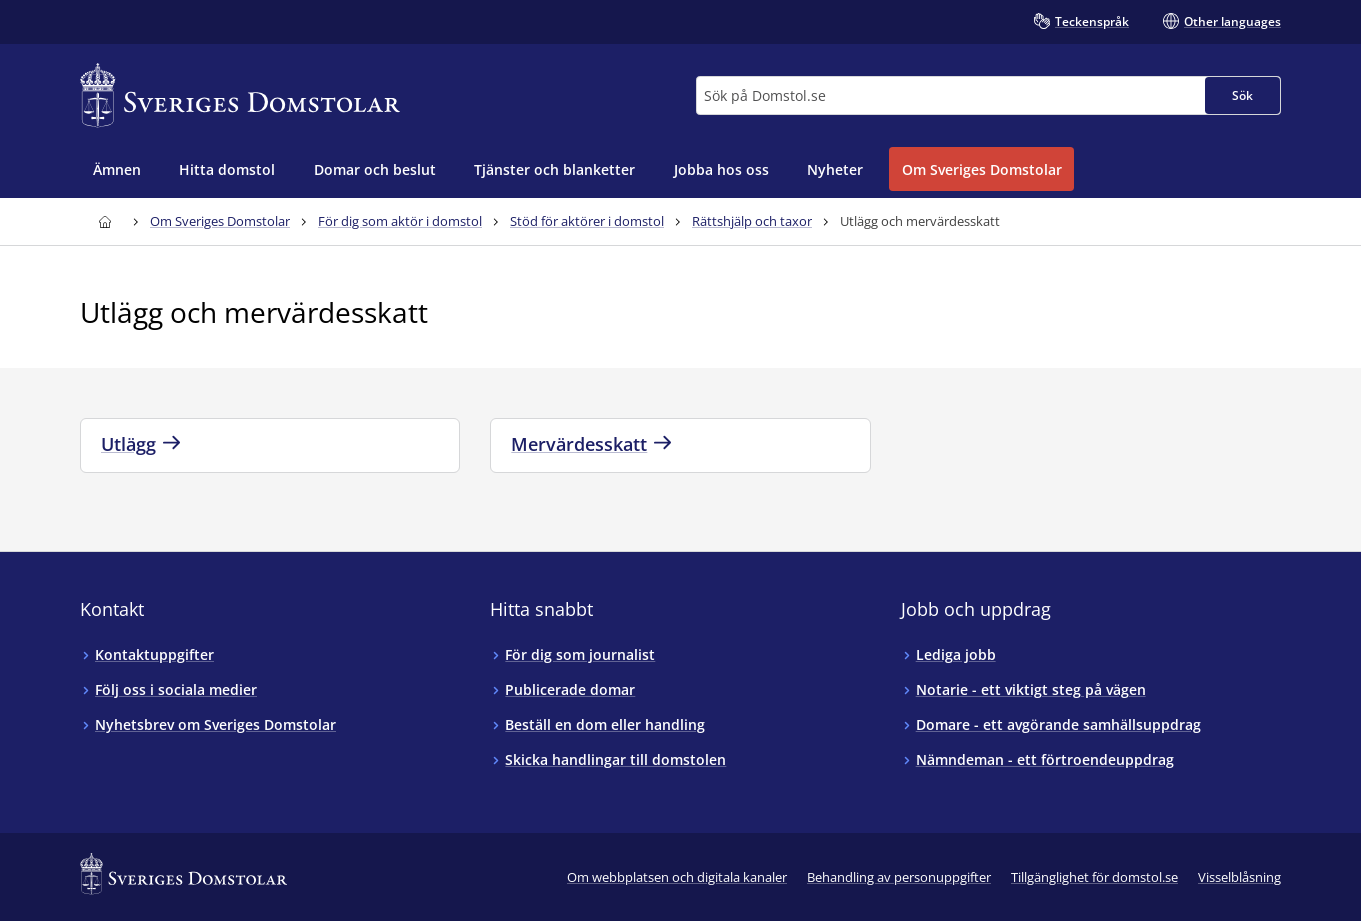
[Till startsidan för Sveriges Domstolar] (240, 95)
